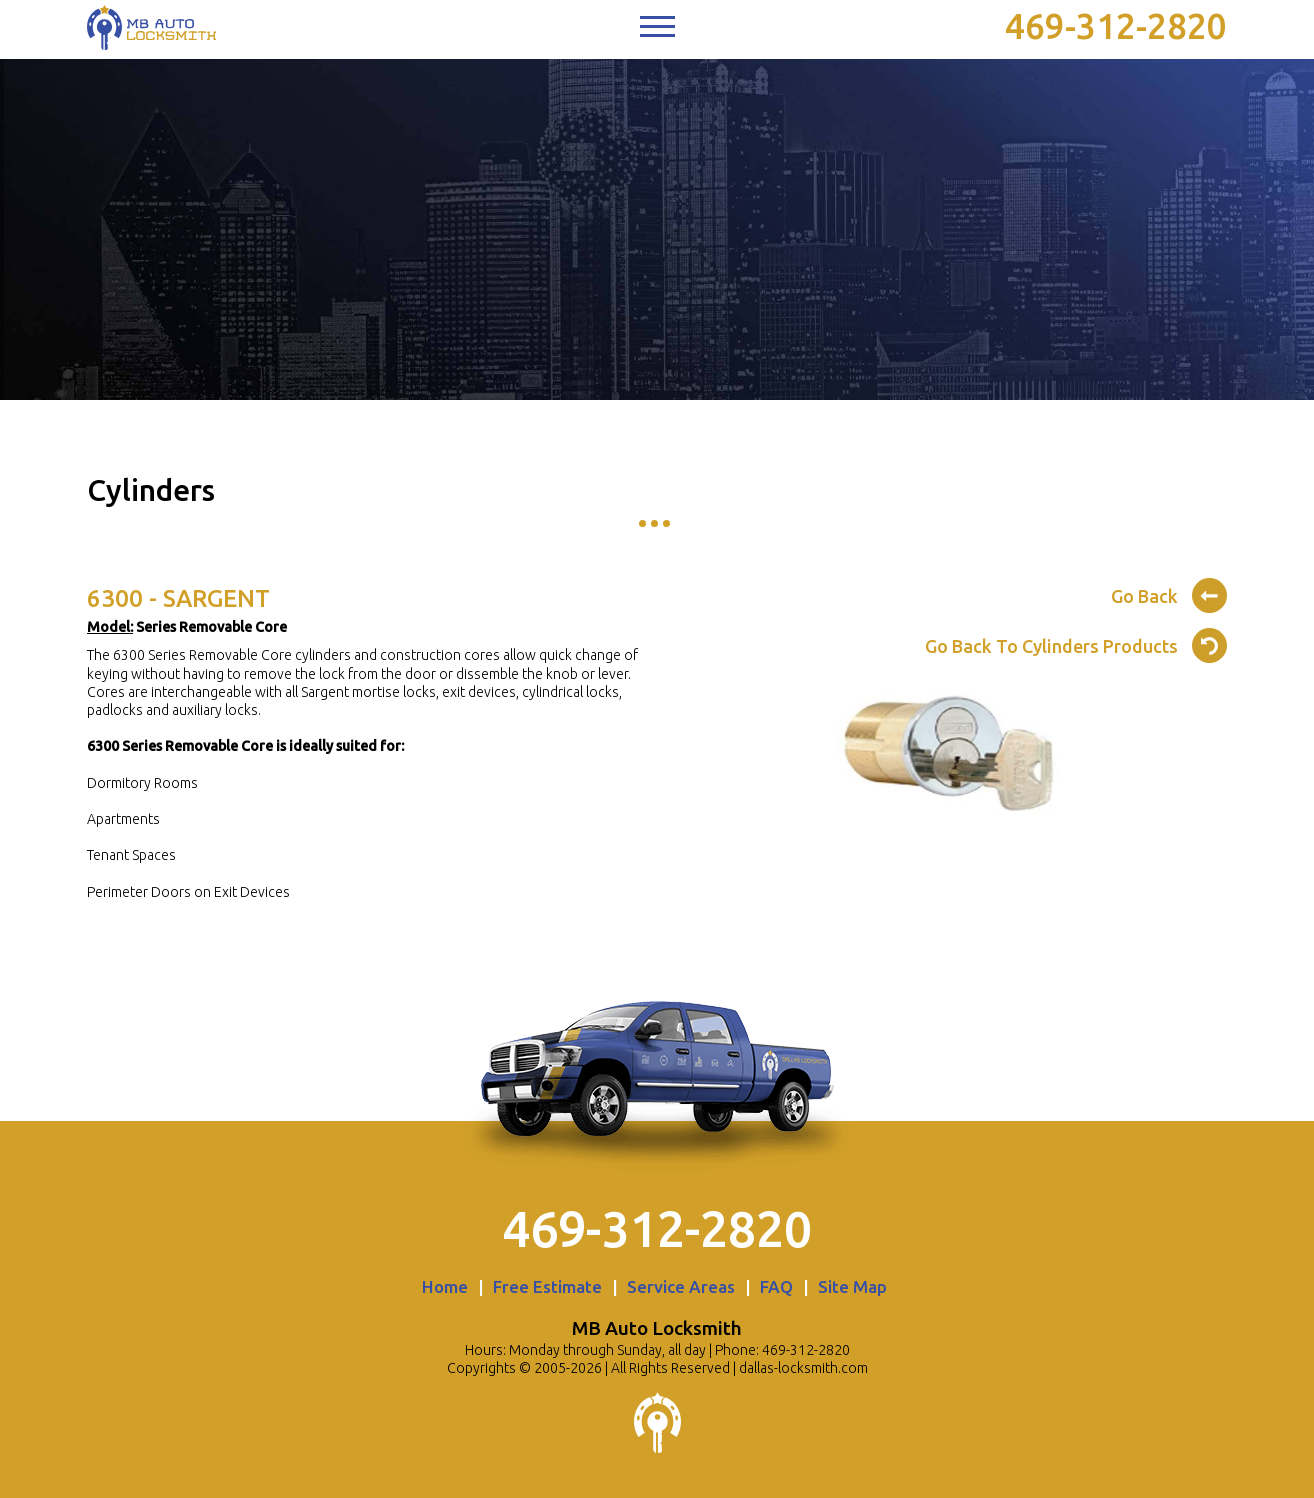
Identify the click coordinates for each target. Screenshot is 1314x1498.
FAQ (776, 1286)
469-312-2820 (1116, 26)
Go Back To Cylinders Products (1076, 643)
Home (445, 1286)
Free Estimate (547, 1286)
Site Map (852, 1286)
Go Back (1169, 593)
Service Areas (681, 1286)
